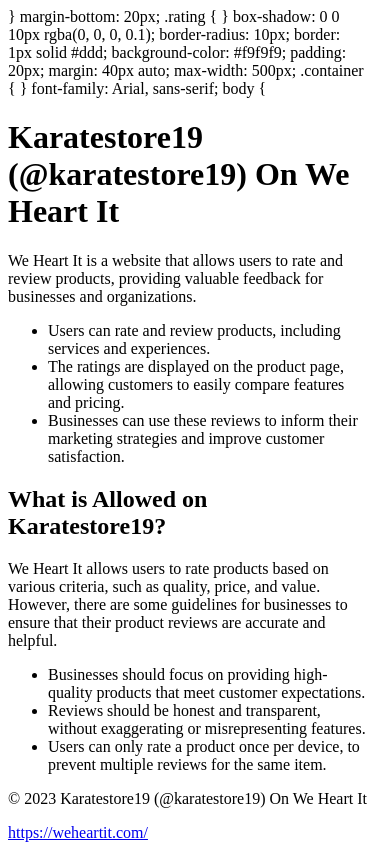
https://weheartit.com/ (78, 832)
